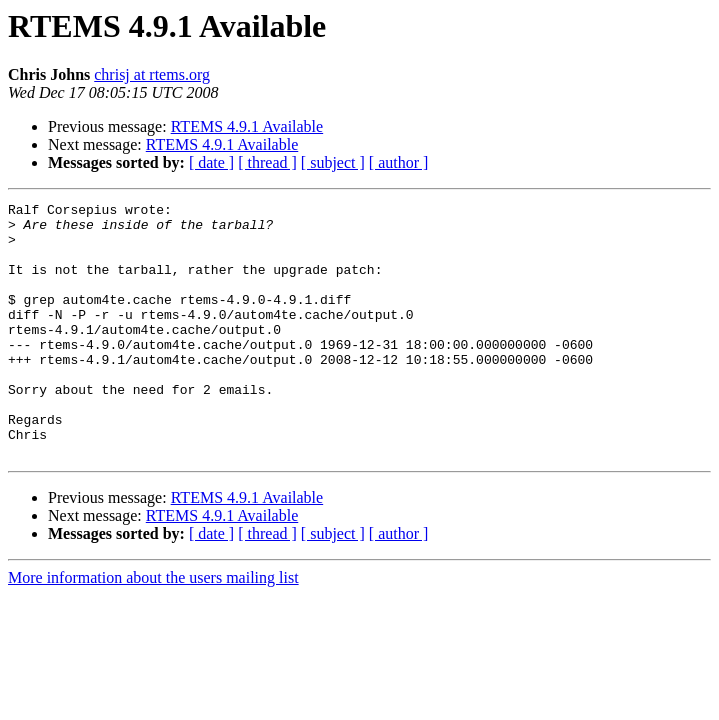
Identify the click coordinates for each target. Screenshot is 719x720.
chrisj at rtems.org (152, 74)
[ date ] (211, 162)
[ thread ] (267, 162)
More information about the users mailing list (153, 628)
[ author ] (399, 162)
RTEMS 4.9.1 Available (247, 126)
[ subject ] (333, 162)
